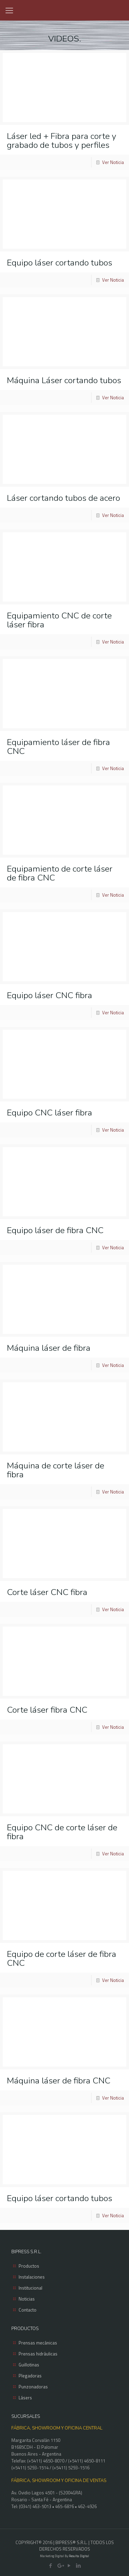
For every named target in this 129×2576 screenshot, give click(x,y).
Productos (29, 2265)
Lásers (25, 2397)
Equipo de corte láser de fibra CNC (61, 1958)
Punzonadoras (33, 2386)
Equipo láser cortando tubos (59, 263)
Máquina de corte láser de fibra (55, 1470)
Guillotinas (29, 2364)
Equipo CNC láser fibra (49, 1113)
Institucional (30, 2287)
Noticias (27, 2298)
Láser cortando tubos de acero (63, 498)
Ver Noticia (113, 162)
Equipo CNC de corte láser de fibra (62, 1832)
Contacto (27, 2309)
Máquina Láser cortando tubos (64, 380)
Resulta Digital (79, 2556)
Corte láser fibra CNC (47, 1710)
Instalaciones (32, 2276)
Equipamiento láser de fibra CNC (58, 746)
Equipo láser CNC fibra (49, 995)
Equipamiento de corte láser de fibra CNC (59, 873)
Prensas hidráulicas (38, 2353)
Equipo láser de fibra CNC (55, 1230)
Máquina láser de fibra (48, 1348)
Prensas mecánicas (38, 2342)
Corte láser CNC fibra (47, 1592)
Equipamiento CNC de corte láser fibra (59, 620)
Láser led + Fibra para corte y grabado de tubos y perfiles (61, 140)
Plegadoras (30, 2375)
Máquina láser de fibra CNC (58, 2081)
